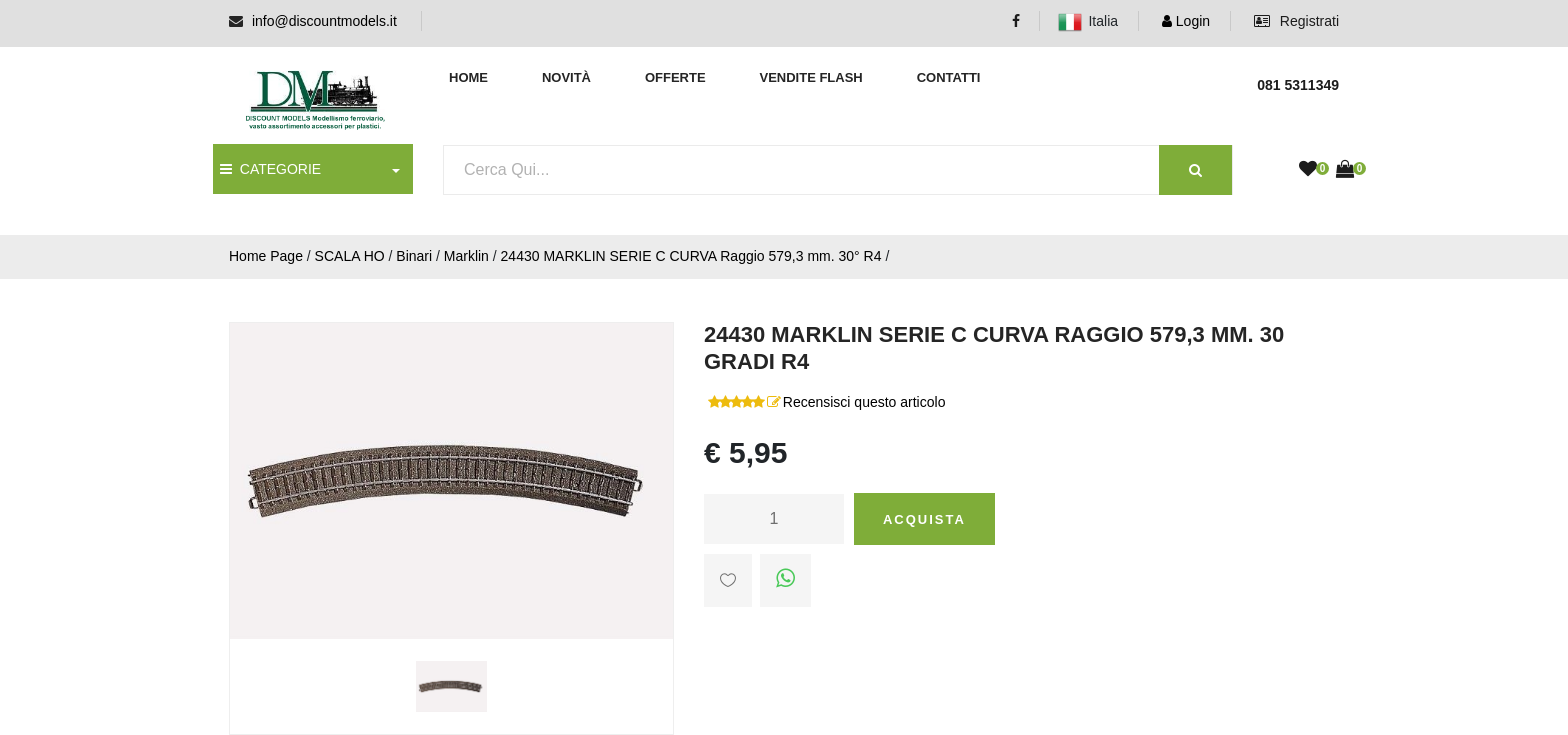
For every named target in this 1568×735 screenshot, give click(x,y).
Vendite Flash (810, 77)
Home (468, 77)
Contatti (949, 77)
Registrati (1296, 21)
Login (1186, 21)
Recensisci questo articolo (864, 402)
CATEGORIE (270, 169)
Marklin (466, 256)
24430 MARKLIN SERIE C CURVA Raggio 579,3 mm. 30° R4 (691, 256)
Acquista (924, 519)
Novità (566, 77)
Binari (414, 256)
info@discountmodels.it (324, 21)
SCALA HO (350, 256)
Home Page (266, 256)
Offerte (675, 77)
